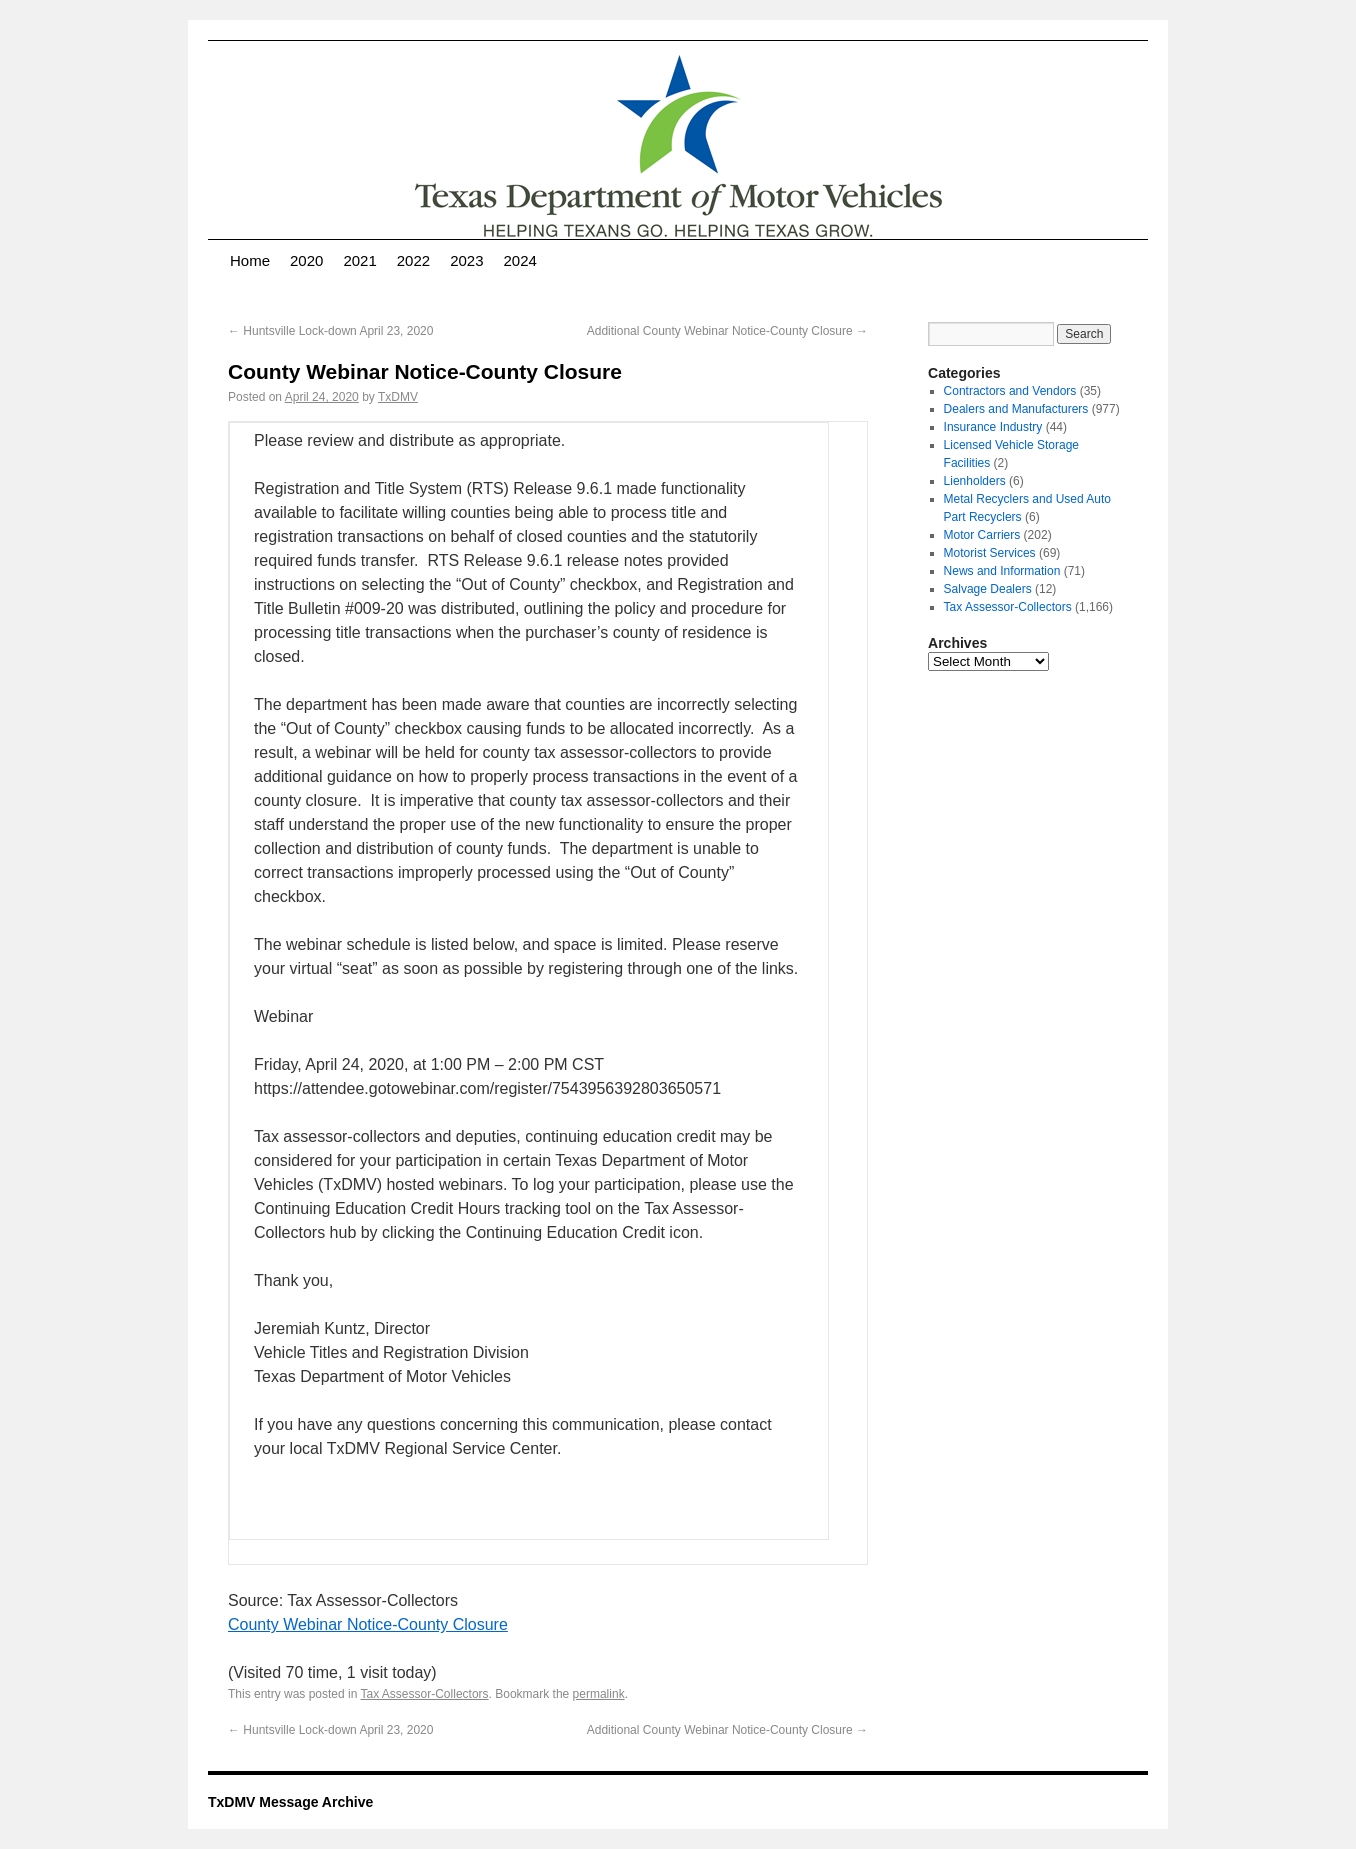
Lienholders (975, 481)
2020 (306, 260)
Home (250, 260)
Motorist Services (990, 553)
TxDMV (398, 397)
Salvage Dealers (988, 589)
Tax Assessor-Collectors (425, 1694)
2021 (359, 260)
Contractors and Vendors (1010, 391)
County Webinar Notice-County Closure (368, 1624)
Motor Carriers (982, 535)
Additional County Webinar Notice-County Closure (727, 331)
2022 (413, 260)
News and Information (1002, 571)
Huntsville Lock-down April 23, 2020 (330, 331)
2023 (466, 260)
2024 (520, 260)
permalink (599, 1694)
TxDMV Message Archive (290, 1802)
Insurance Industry (993, 427)
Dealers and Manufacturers (1016, 409)
